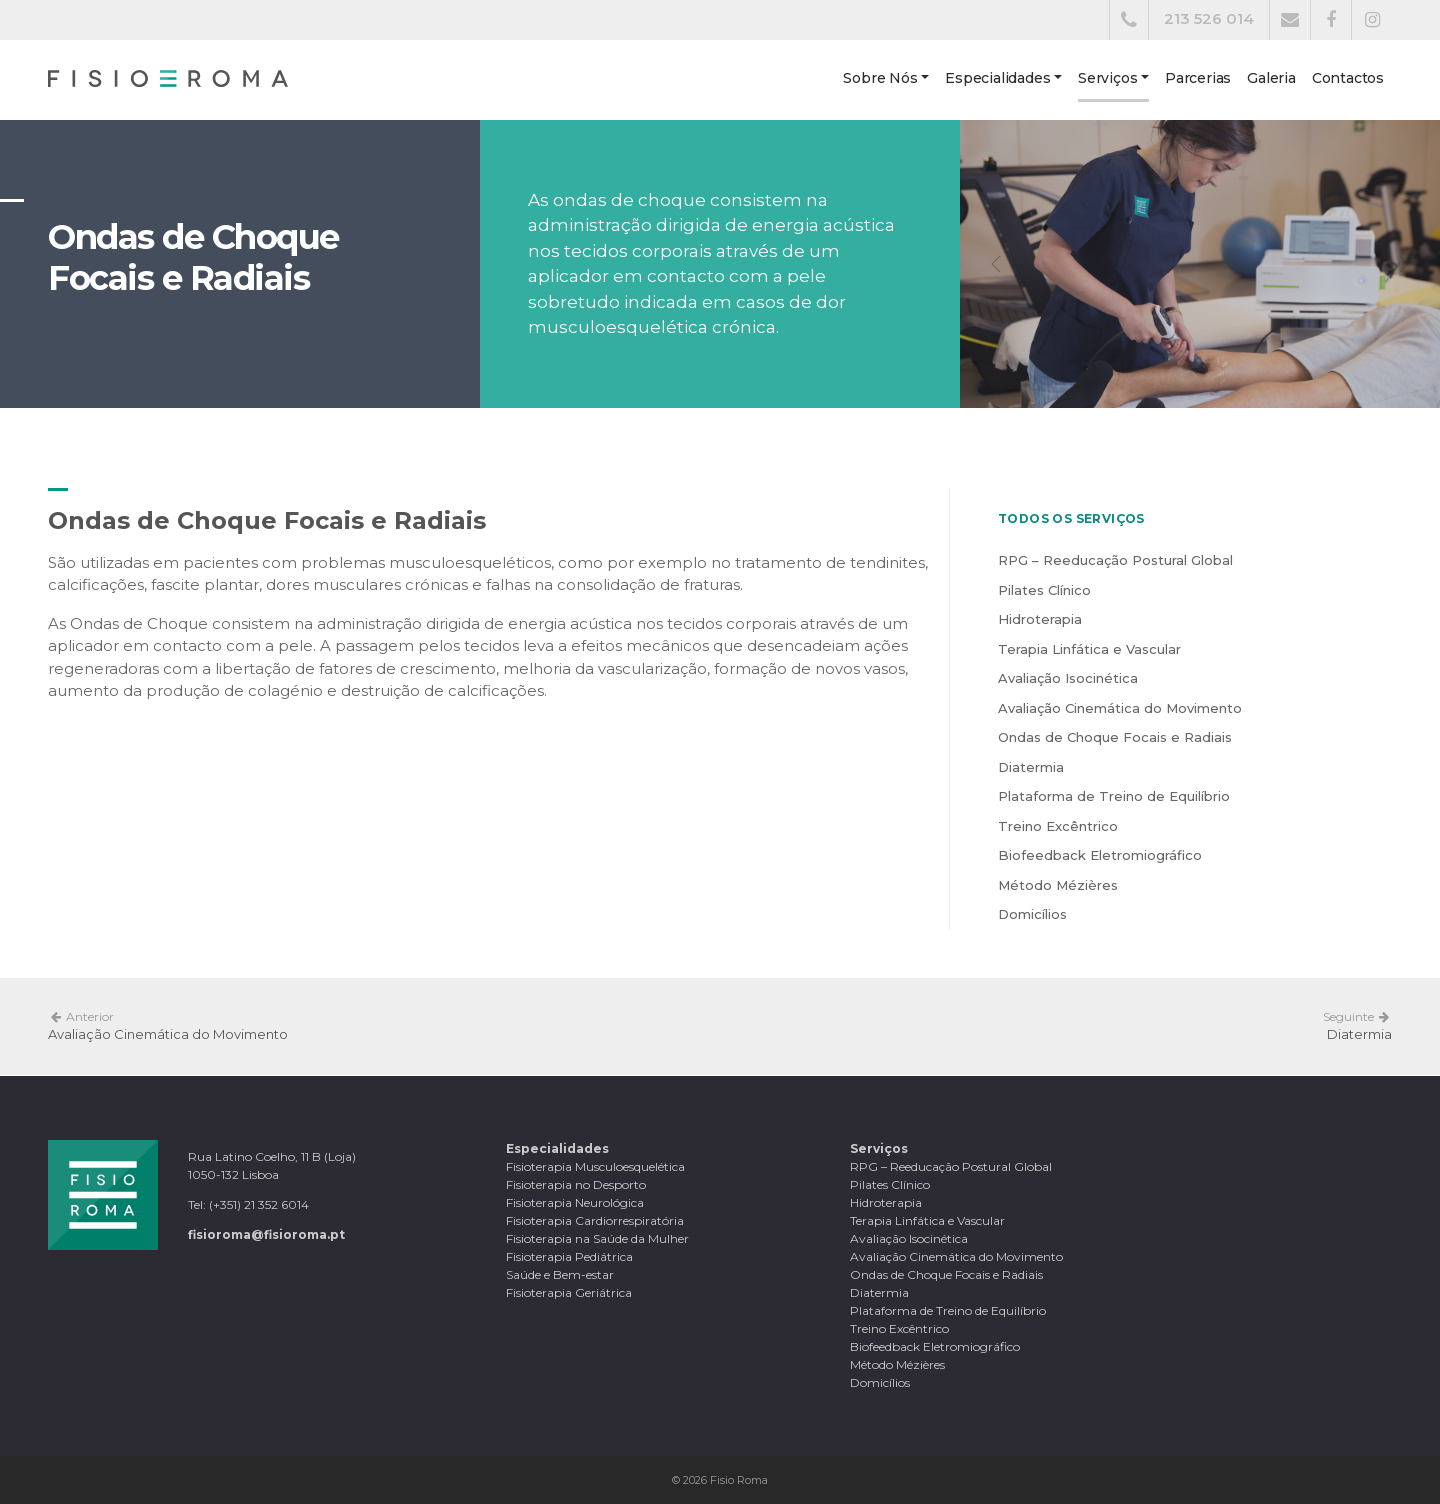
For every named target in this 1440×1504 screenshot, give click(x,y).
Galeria (1271, 78)
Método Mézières (1058, 885)
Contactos (1348, 78)
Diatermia (1031, 767)
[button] (996, 264)
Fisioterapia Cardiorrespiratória (595, 1220)
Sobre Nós (880, 78)
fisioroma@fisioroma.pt (266, 1234)
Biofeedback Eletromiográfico (1100, 855)
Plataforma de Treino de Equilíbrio (1114, 796)
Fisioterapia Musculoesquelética (595, 1166)
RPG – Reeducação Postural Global (1115, 560)
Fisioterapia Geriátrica (569, 1292)
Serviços (1107, 78)
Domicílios (1032, 914)
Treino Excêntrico (1058, 826)
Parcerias (1198, 78)
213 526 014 (1209, 18)
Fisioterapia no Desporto (576, 1184)
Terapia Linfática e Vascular (1089, 649)
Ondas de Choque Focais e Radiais (1115, 737)
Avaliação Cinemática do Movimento (1120, 708)
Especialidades (997, 78)
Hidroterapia (1040, 619)
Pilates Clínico (1044, 590)
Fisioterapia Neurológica (575, 1202)
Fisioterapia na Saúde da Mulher (597, 1238)
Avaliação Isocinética (1068, 678)
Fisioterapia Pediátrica (569, 1256)
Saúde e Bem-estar (560, 1274)
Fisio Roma (739, 1480)
